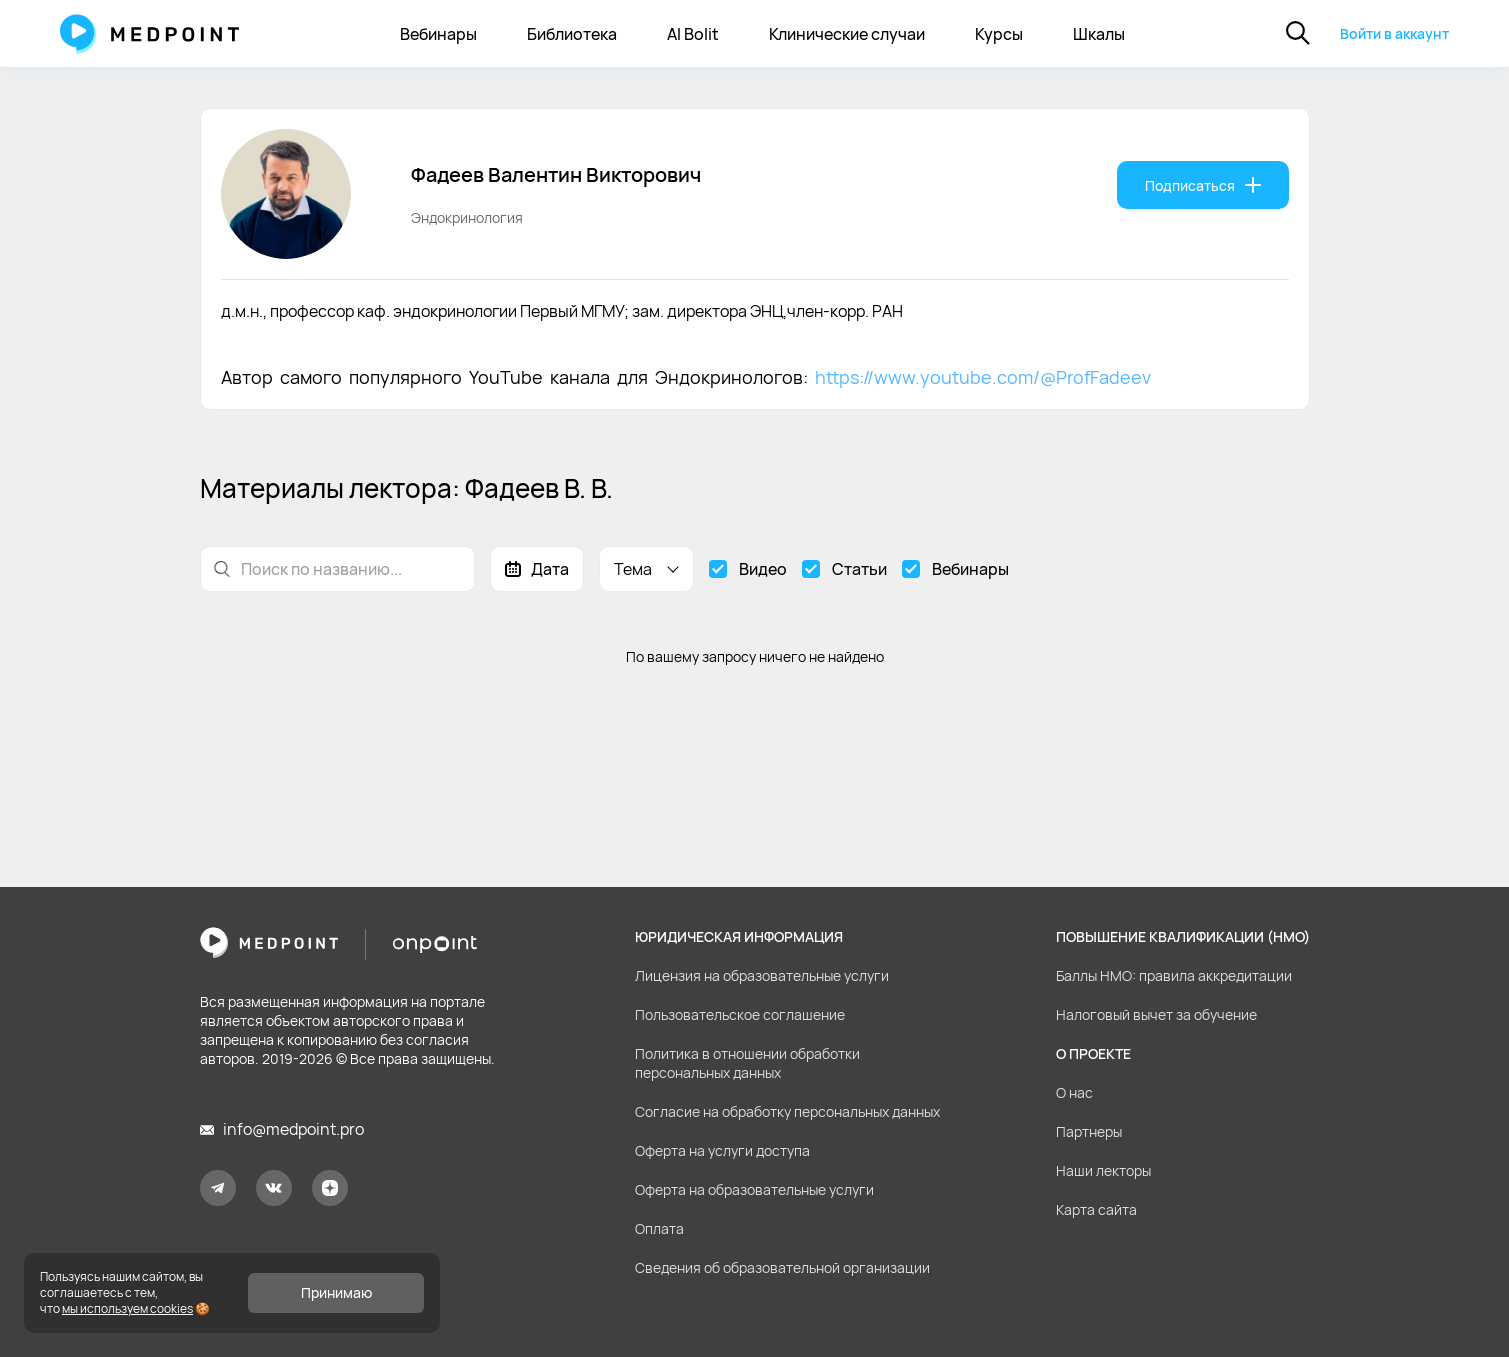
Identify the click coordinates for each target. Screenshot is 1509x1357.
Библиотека (572, 34)
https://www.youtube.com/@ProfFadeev (983, 377)
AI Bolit (693, 34)
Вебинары (438, 34)
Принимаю (336, 1292)
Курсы (999, 34)
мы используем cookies (127, 1308)
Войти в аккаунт (1394, 33)
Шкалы (1099, 34)
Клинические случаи (847, 34)
